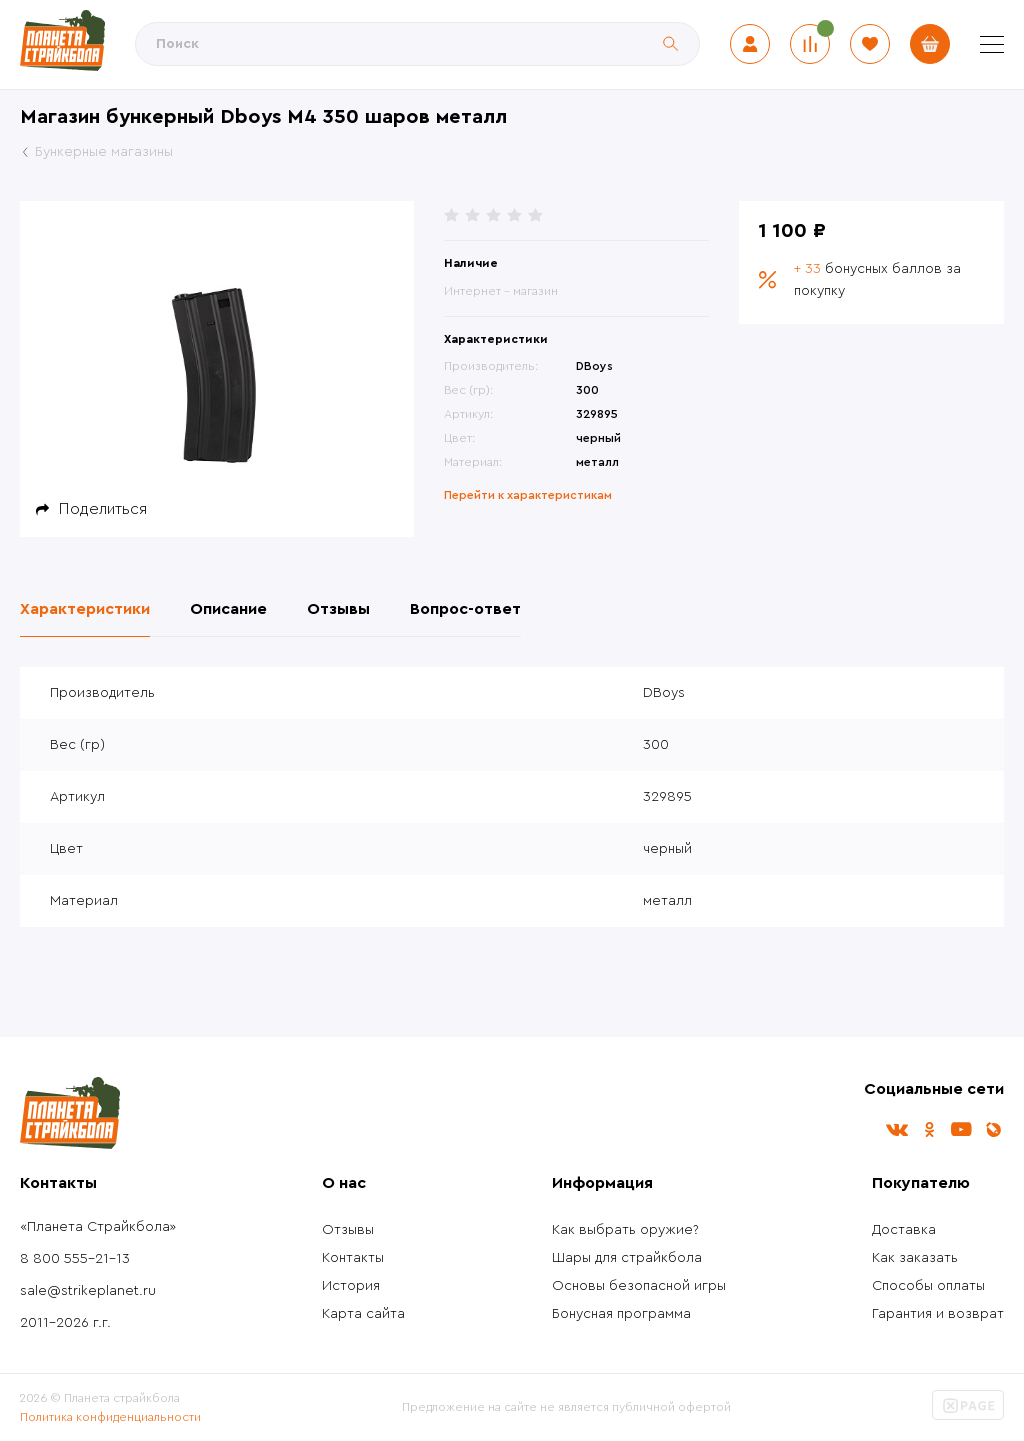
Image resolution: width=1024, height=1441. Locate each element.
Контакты (353, 1258)
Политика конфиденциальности (110, 1417)
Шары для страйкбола (627, 1258)
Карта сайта (363, 1314)
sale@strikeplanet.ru (88, 1291)
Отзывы (348, 1230)
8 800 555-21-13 (75, 1259)
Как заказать (915, 1258)
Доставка (904, 1230)
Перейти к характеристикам (528, 495)
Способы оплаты (928, 1286)
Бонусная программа (621, 1314)
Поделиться (103, 509)
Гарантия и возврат (938, 1314)
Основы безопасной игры (639, 1286)
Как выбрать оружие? (625, 1230)
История (351, 1286)
